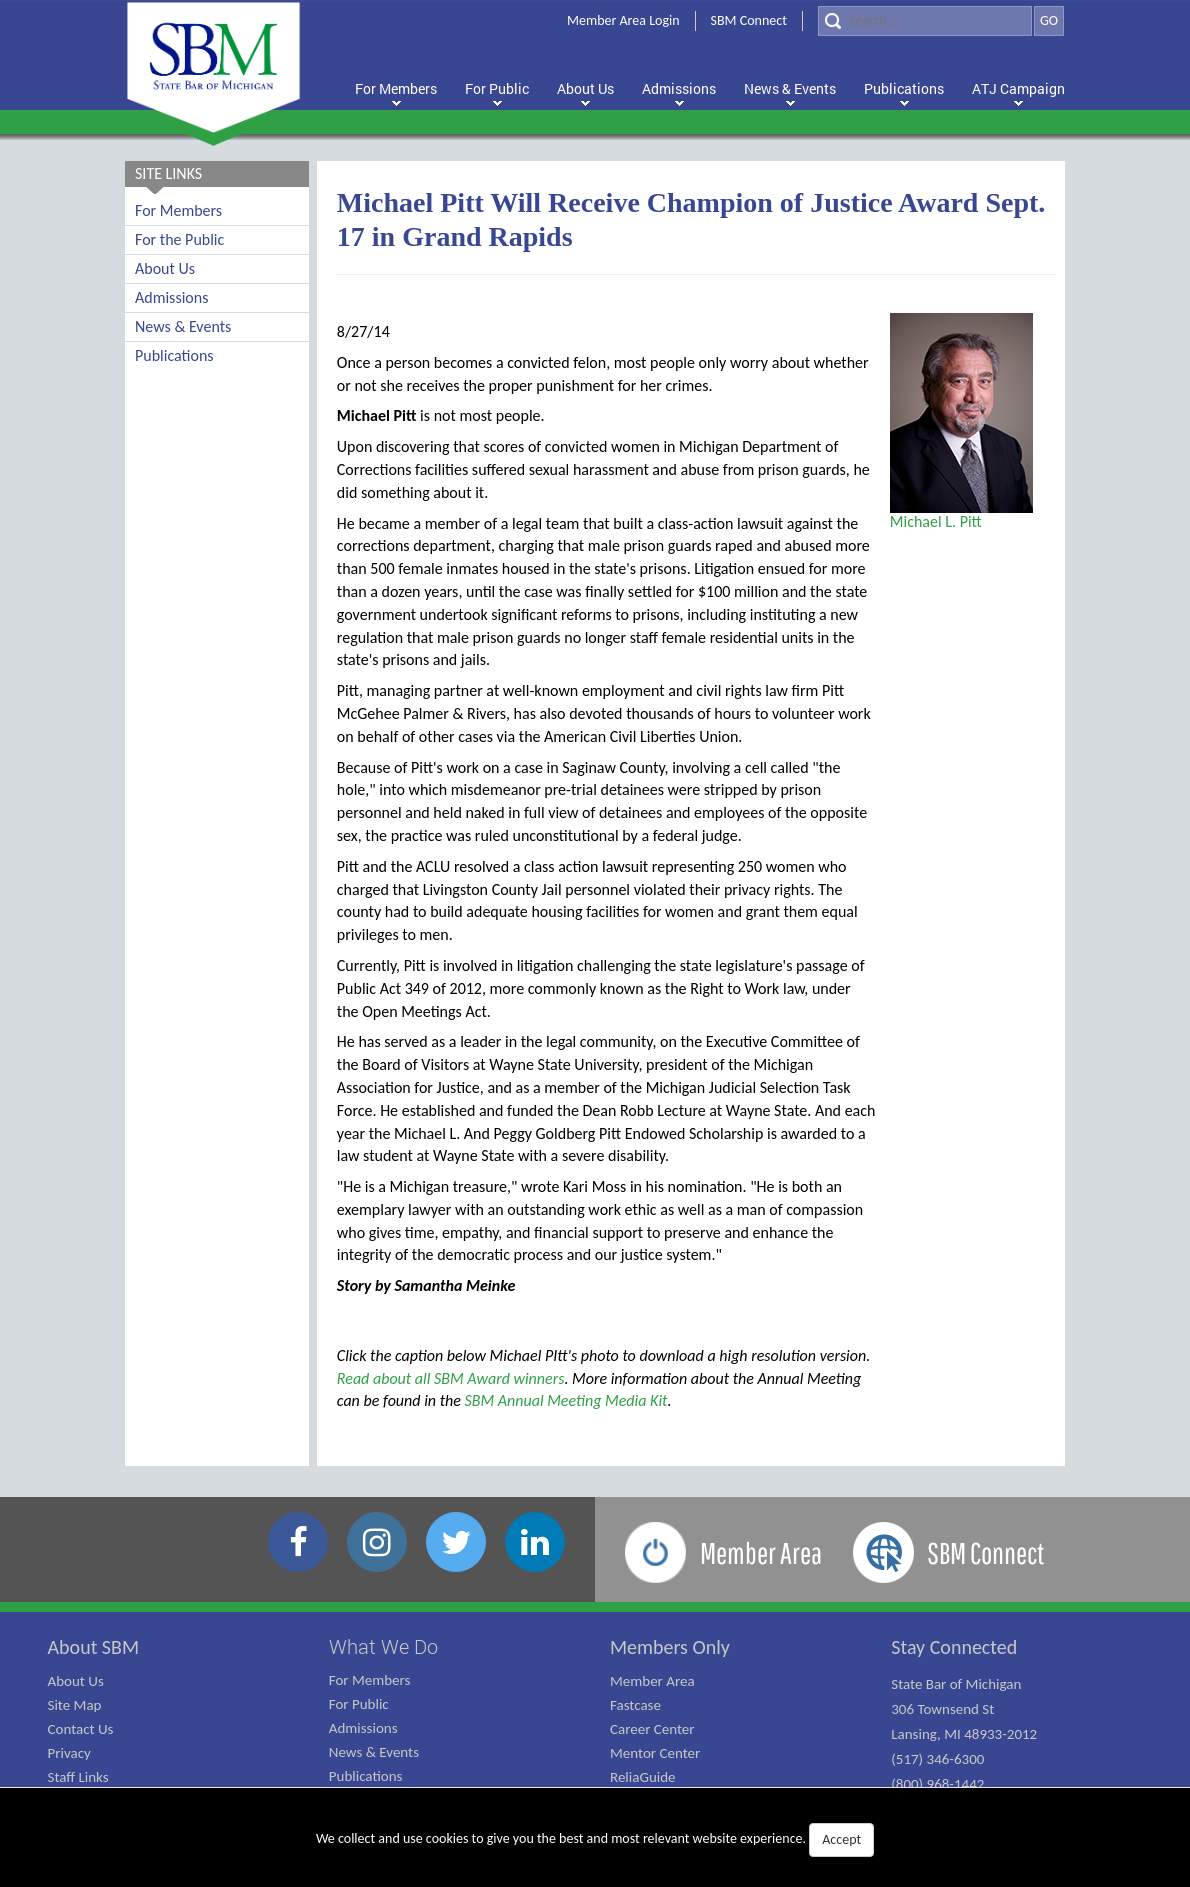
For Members (178, 210)
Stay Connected (954, 1647)
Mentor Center (655, 1753)
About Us (165, 268)
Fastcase (635, 1705)
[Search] (925, 21)
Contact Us (81, 1729)
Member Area (652, 1681)
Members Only (670, 1647)
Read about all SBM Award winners (451, 1378)
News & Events (183, 326)
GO (1049, 20)
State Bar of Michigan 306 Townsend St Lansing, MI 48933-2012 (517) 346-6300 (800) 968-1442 (964, 1734)
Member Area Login (623, 20)
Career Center (652, 1729)
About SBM (94, 1647)
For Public (359, 1704)
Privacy (69, 1753)
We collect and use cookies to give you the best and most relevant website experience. (595, 1840)
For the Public (179, 239)
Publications (174, 355)
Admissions (171, 297)
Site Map (75, 1705)
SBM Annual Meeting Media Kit (566, 1400)
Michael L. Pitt (936, 521)
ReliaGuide (643, 1777)
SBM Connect (749, 20)
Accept (841, 1839)
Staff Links (78, 1777)
